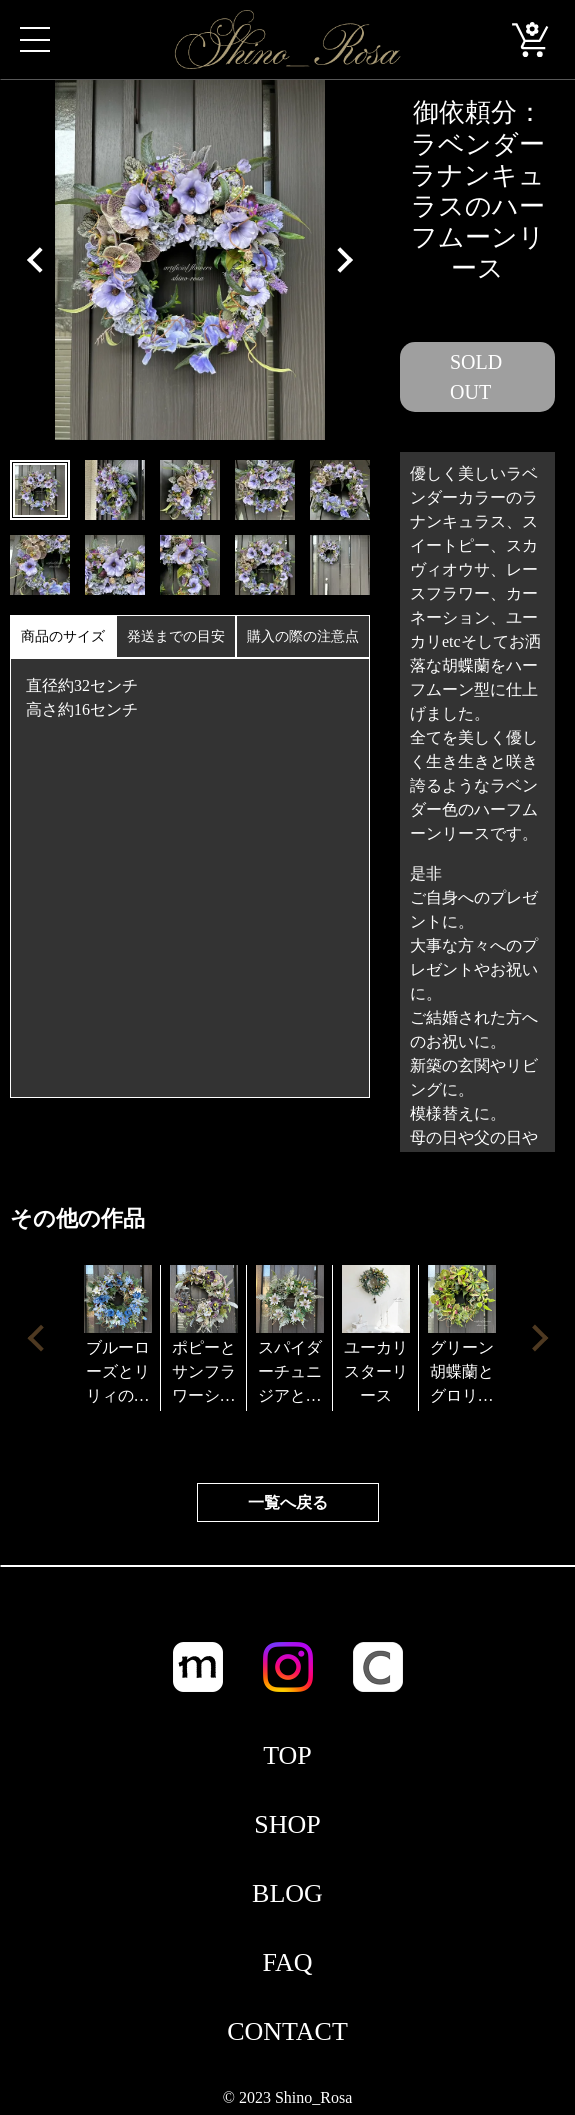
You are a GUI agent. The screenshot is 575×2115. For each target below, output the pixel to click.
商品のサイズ (63, 636)
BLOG (287, 1893)
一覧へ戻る (288, 1502)
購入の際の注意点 (303, 636)
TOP (287, 1755)
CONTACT (287, 2031)
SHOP (287, 1824)
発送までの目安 (176, 636)
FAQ (287, 1962)
